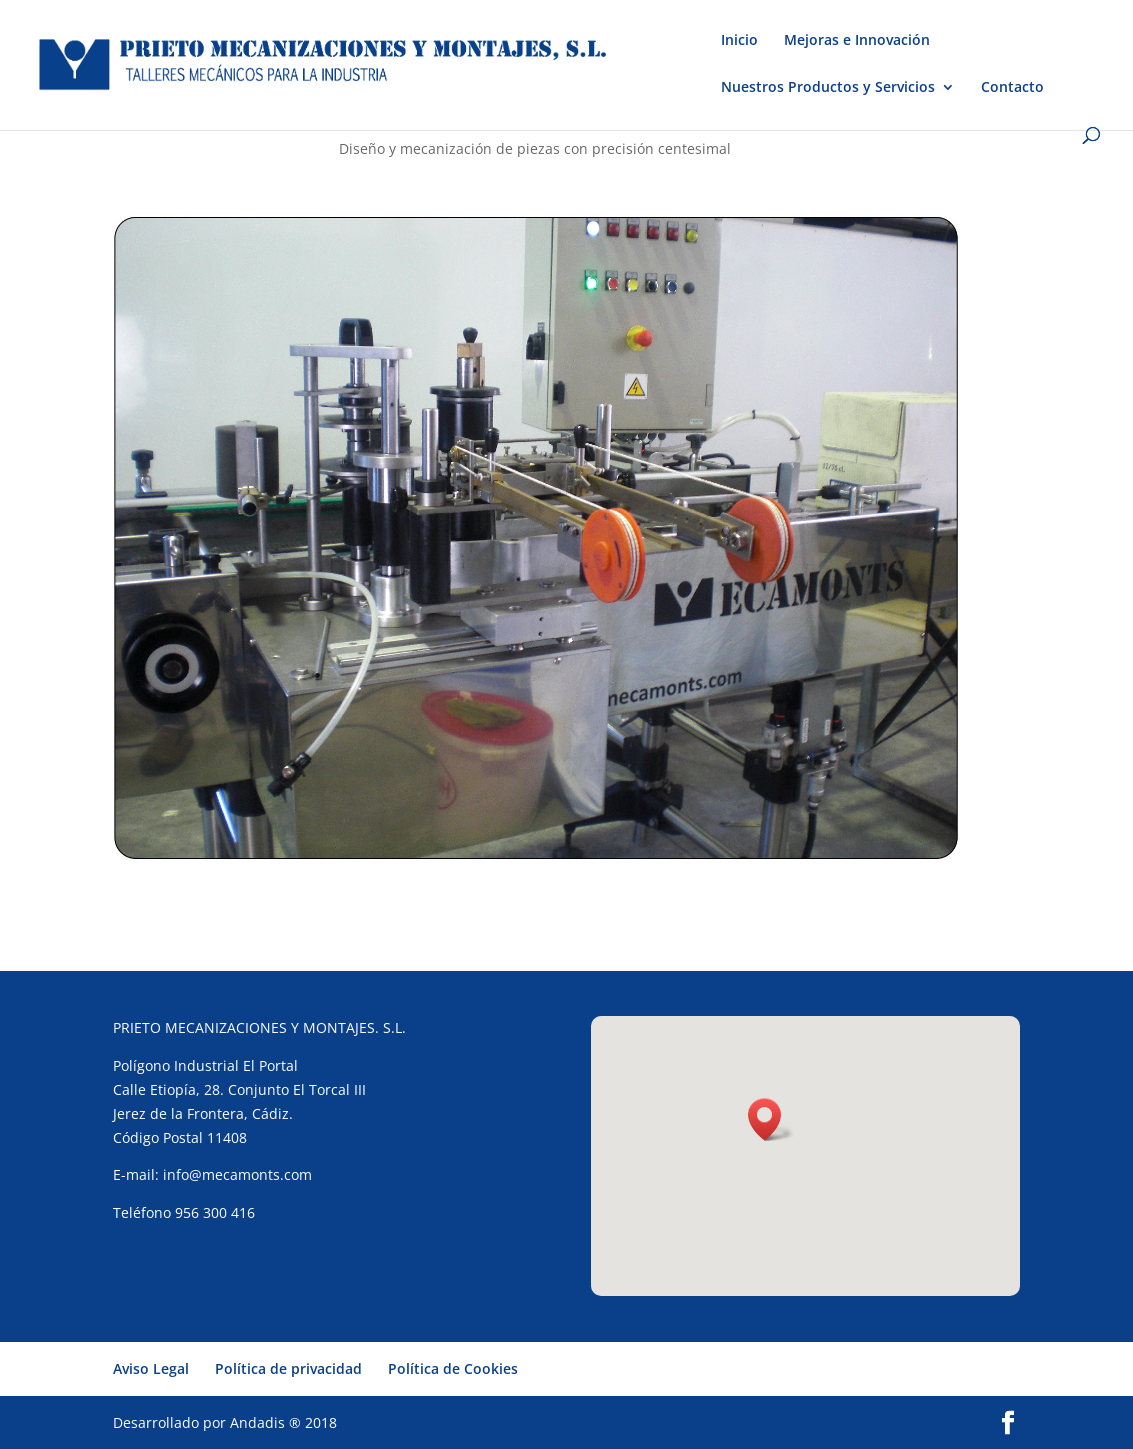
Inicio (739, 41)
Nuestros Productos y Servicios (828, 88)
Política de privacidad (288, 1368)
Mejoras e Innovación (857, 41)
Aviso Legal (151, 1368)
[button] (771, 1119)
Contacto (1012, 88)
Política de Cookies (453, 1368)
